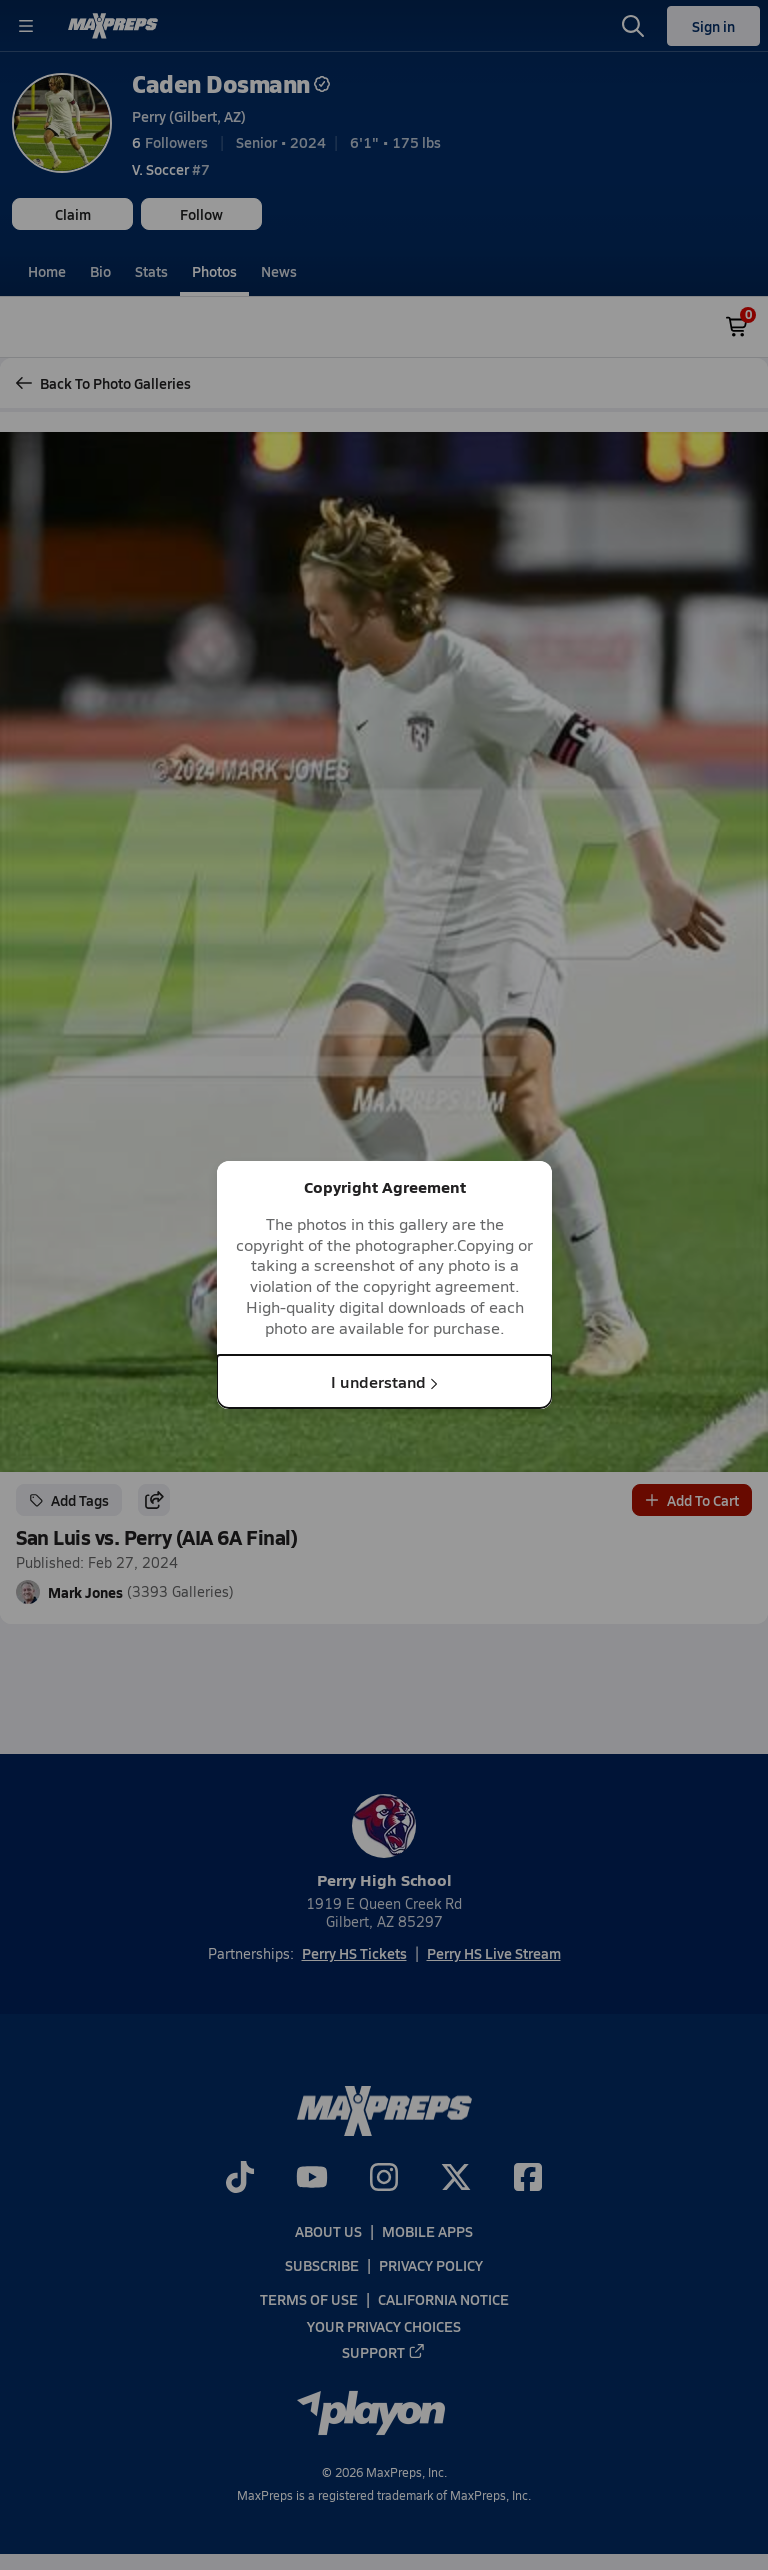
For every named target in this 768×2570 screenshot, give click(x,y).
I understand (384, 1381)
